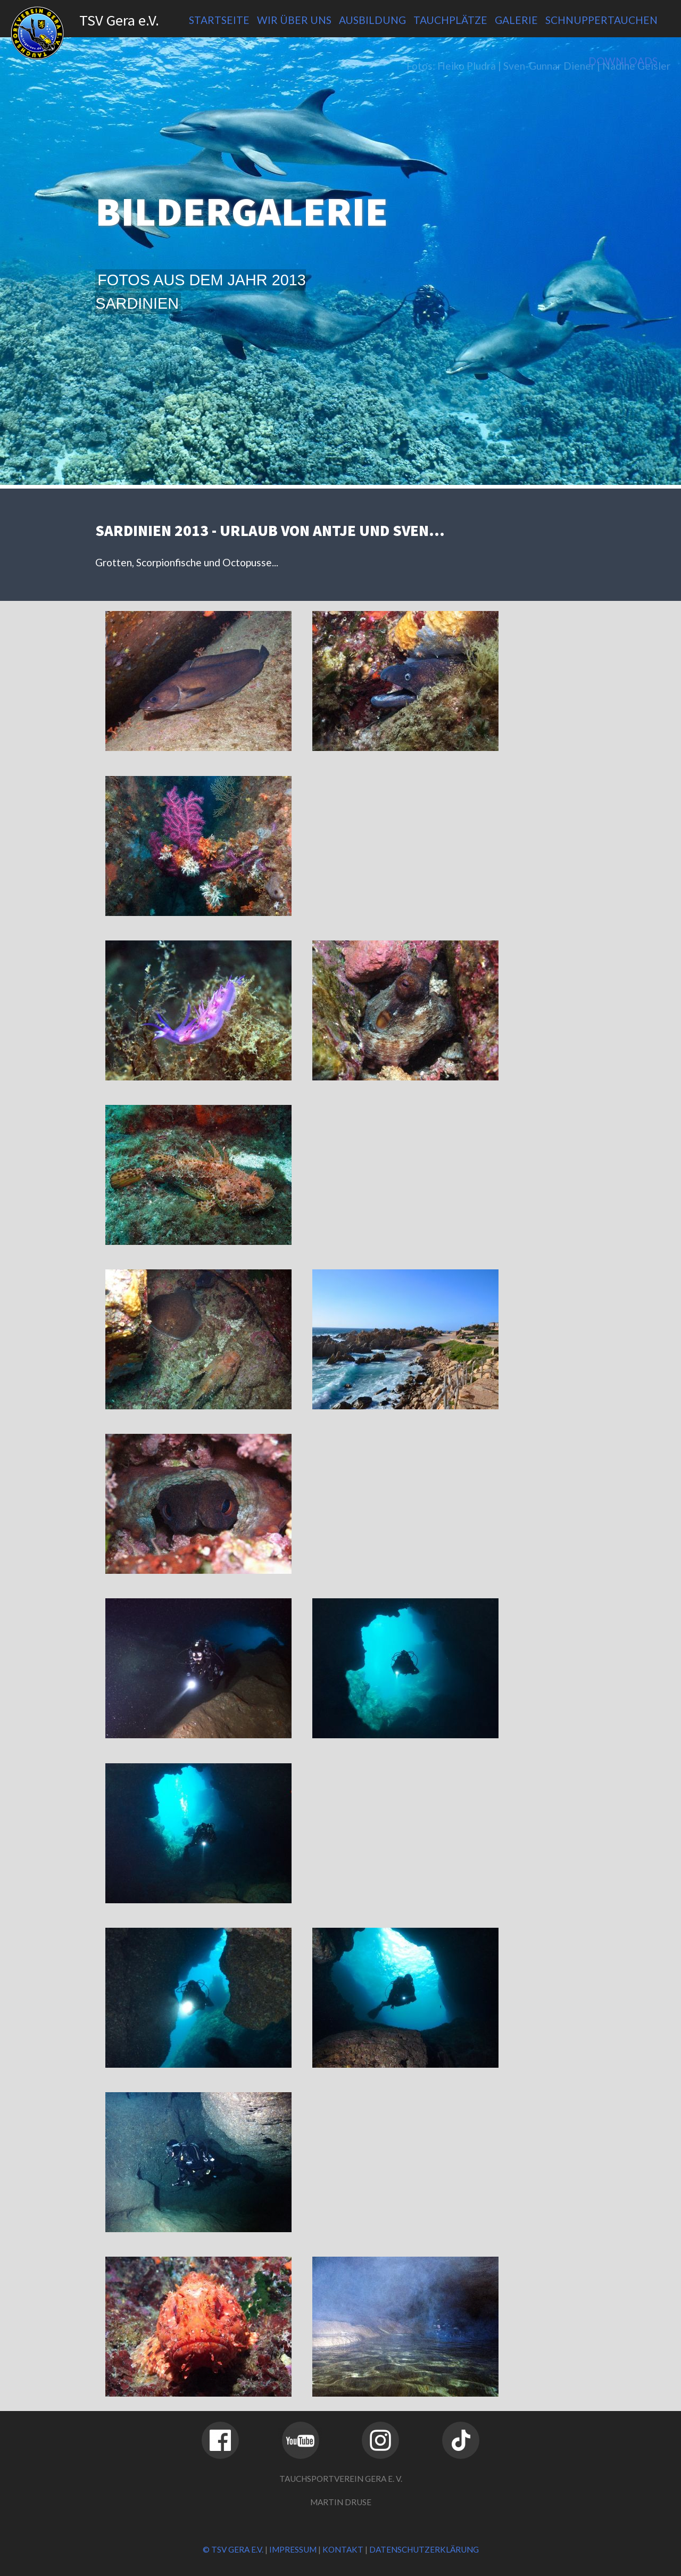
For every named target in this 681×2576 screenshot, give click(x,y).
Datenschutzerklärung (424, 2549)
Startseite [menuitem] (219, 20)
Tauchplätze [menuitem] (450, 20)
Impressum (293, 2549)
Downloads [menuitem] (623, 61)
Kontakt (342, 2549)
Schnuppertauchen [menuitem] (601, 20)
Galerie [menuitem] (516, 20)
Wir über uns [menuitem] (294, 20)
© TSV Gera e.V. (233, 2549)
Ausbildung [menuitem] (372, 20)
